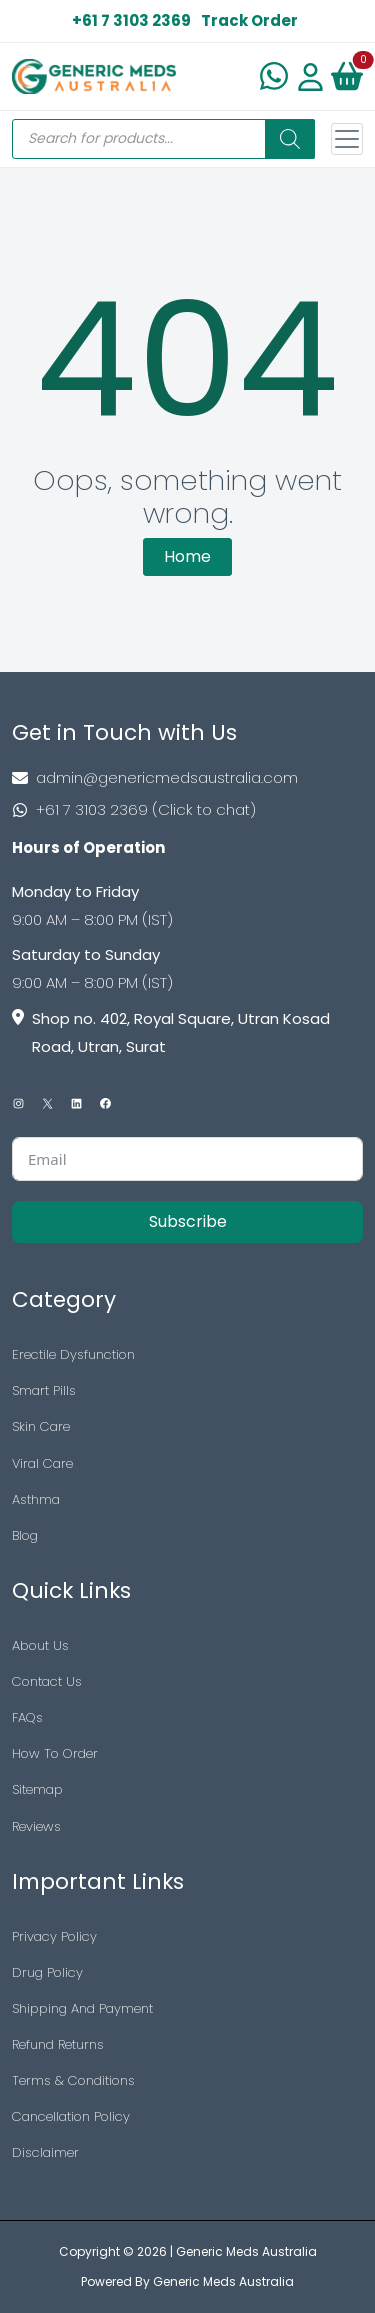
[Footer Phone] (187, 810)
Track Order (249, 20)
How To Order (55, 1753)
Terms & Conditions (73, 2080)
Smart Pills (44, 1390)
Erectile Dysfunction (73, 1354)
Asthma (36, 1499)
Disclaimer (45, 2152)
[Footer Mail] (187, 778)
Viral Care (42, 1463)
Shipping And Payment (82, 2008)
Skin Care (41, 1426)
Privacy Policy (54, 1936)
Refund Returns (58, 2044)
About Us (40, 1645)
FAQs (27, 1717)
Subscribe (188, 1221)
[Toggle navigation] (347, 139)
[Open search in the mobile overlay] (163, 139)
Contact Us (47, 1681)
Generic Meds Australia (246, 2251)
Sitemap (37, 1789)
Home (187, 556)
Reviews (36, 1826)
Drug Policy (47, 1972)
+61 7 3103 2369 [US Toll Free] (131, 20)
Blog (25, 1535)
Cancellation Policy (71, 2116)
